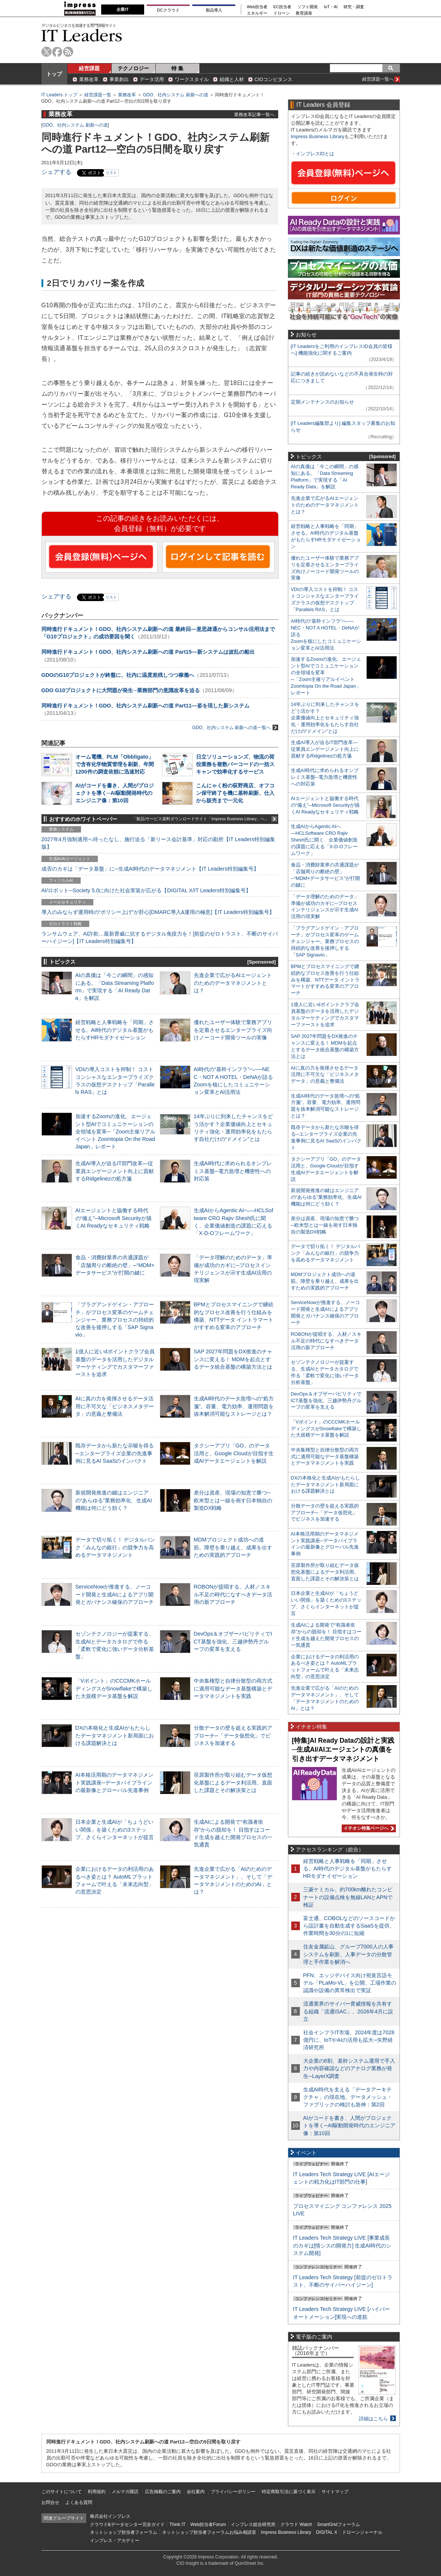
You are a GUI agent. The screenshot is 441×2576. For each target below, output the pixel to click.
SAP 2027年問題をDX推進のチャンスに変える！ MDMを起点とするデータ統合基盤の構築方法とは (233, 1358)
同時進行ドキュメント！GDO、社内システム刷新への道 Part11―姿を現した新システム (145, 706)
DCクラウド (168, 10)
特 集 (177, 68)
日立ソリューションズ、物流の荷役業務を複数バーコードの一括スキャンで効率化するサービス (235, 764)
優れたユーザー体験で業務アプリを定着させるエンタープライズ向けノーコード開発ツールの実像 (233, 1029)
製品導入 (214, 10)
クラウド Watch (296, 2524)
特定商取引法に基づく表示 (289, 2491)
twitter (46, 52)
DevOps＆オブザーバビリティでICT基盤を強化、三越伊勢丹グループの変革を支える (233, 1641)
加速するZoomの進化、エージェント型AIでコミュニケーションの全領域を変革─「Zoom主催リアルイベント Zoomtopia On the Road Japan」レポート (115, 1131)
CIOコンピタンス (273, 79)
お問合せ (50, 2502)
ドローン (281, 13)
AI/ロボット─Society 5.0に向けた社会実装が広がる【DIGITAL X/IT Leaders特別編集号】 (146, 890)
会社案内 (196, 2491)
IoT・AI (331, 7)
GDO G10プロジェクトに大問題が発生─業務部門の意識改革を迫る (120, 690)
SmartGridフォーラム (338, 2524)
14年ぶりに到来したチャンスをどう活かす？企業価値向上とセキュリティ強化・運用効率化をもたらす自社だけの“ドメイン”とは (325, 717)
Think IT (178, 2524)
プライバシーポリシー (233, 2491)
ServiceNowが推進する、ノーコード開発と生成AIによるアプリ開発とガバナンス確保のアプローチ (114, 1594)
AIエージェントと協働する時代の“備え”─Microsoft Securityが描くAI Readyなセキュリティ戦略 (113, 1217)
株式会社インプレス (110, 2516)
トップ (54, 74)
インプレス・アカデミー (114, 2540)
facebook (57, 52)
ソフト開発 (307, 7)
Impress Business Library (318, 136)
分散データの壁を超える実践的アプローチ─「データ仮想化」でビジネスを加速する (233, 1735)
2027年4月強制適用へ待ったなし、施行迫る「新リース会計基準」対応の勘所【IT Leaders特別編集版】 (158, 843)
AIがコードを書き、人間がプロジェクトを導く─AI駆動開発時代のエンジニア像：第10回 (114, 793)
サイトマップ (335, 2491)
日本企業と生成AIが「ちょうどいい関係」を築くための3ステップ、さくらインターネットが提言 (114, 1829)
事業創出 (119, 79)
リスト (111, 173)
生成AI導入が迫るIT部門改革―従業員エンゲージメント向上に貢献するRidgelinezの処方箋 (114, 1170)
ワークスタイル (192, 79)
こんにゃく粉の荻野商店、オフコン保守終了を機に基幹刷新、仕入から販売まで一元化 (235, 793)
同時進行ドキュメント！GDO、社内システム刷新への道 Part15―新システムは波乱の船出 (148, 652)
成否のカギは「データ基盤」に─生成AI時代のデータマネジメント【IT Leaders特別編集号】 (150, 869)
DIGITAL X (326, 2532)
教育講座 (304, 13)
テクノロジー (133, 68)
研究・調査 (354, 7)
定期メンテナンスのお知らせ (322, 402)
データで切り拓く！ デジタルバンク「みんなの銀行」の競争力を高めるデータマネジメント (115, 1547)
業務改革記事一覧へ (254, 114)
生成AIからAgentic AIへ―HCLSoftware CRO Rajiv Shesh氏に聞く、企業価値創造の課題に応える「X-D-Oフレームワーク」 (324, 840)
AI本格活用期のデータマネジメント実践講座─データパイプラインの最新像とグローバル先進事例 (114, 1782)
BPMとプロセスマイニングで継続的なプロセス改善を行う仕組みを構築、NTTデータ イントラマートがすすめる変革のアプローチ (325, 980)
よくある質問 (78, 2502)
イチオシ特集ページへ (368, 1828)
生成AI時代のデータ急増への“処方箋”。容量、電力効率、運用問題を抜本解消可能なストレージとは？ (234, 1406)
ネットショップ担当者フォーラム (123, 2532)
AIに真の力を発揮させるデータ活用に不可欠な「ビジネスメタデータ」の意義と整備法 (114, 1406)
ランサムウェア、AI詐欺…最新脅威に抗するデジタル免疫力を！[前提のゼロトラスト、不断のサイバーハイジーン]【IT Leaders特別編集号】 (159, 937)
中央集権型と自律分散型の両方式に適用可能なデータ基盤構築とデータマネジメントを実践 (233, 1688)
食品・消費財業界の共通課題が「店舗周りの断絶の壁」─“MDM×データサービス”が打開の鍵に (115, 1264)
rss (68, 52)
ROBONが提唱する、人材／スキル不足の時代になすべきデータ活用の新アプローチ (233, 1594)
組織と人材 (232, 79)
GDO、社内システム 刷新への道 (175, 94)
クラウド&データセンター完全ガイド (127, 2524)
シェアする (56, 172)
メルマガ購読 (125, 2491)
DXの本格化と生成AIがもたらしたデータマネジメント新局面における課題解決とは (114, 1735)
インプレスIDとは (315, 153)
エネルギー (257, 13)
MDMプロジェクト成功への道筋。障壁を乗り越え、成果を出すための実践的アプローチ (233, 1547)
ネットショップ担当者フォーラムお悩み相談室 (209, 2532)
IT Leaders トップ (59, 94)
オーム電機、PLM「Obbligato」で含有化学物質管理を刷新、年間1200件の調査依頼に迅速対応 (114, 764)
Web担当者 (257, 7)
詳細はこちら (373, 2418)
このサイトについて (61, 2491)
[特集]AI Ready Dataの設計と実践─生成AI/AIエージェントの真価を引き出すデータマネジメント (343, 1750)
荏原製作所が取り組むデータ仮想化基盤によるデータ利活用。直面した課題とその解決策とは (233, 1782)
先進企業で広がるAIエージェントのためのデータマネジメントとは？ (233, 982)
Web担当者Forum (208, 2524)
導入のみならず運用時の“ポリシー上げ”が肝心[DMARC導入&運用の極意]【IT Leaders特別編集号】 (157, 912)
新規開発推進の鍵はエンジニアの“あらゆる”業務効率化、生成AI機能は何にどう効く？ (113, 1500)
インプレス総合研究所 (253, 2524)
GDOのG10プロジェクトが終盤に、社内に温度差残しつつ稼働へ (118, 675)
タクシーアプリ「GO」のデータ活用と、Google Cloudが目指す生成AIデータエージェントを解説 (234, 1453)
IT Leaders (81, 35)
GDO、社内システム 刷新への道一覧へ (235, 727)
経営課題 (89, 68)
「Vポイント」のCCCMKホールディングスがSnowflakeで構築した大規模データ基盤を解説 (113, 1688)
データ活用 (152, 79)
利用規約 (97, 2491)
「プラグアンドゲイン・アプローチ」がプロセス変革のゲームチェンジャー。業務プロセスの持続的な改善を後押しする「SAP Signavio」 (114, 1319)
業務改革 (89, 79)
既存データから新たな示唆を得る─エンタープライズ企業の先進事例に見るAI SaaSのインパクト (114, 1453)
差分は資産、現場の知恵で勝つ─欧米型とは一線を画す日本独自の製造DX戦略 (233, 1500)
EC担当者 (282, 7)
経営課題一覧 (97, 94)
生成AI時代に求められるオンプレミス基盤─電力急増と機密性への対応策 (233, 1170)
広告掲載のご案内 (163, 2491)
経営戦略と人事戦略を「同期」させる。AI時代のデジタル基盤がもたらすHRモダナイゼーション (114, 1029)
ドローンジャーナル (362, 2532)
